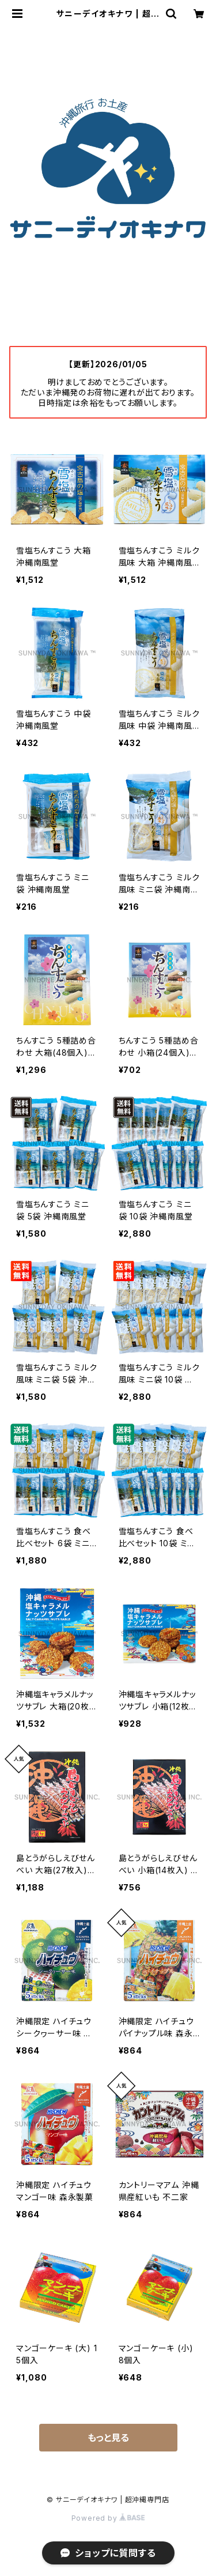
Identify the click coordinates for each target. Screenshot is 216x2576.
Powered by (108, 2518)
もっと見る (108, 2437)
